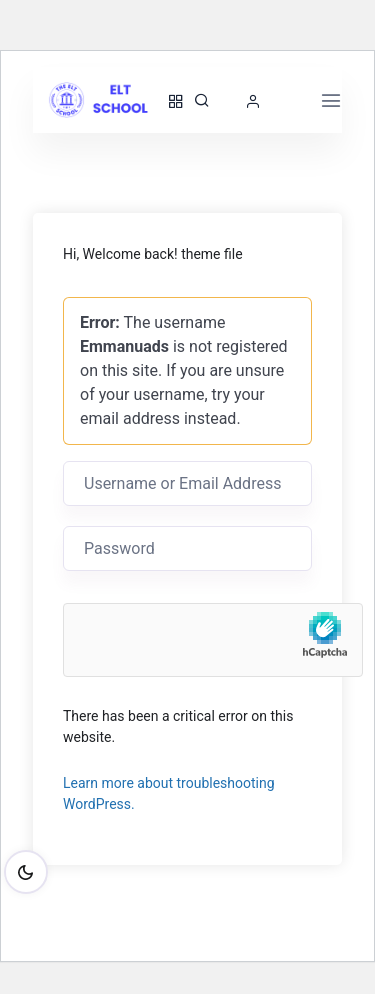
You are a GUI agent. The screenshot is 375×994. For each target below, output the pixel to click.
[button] (258, 101)
